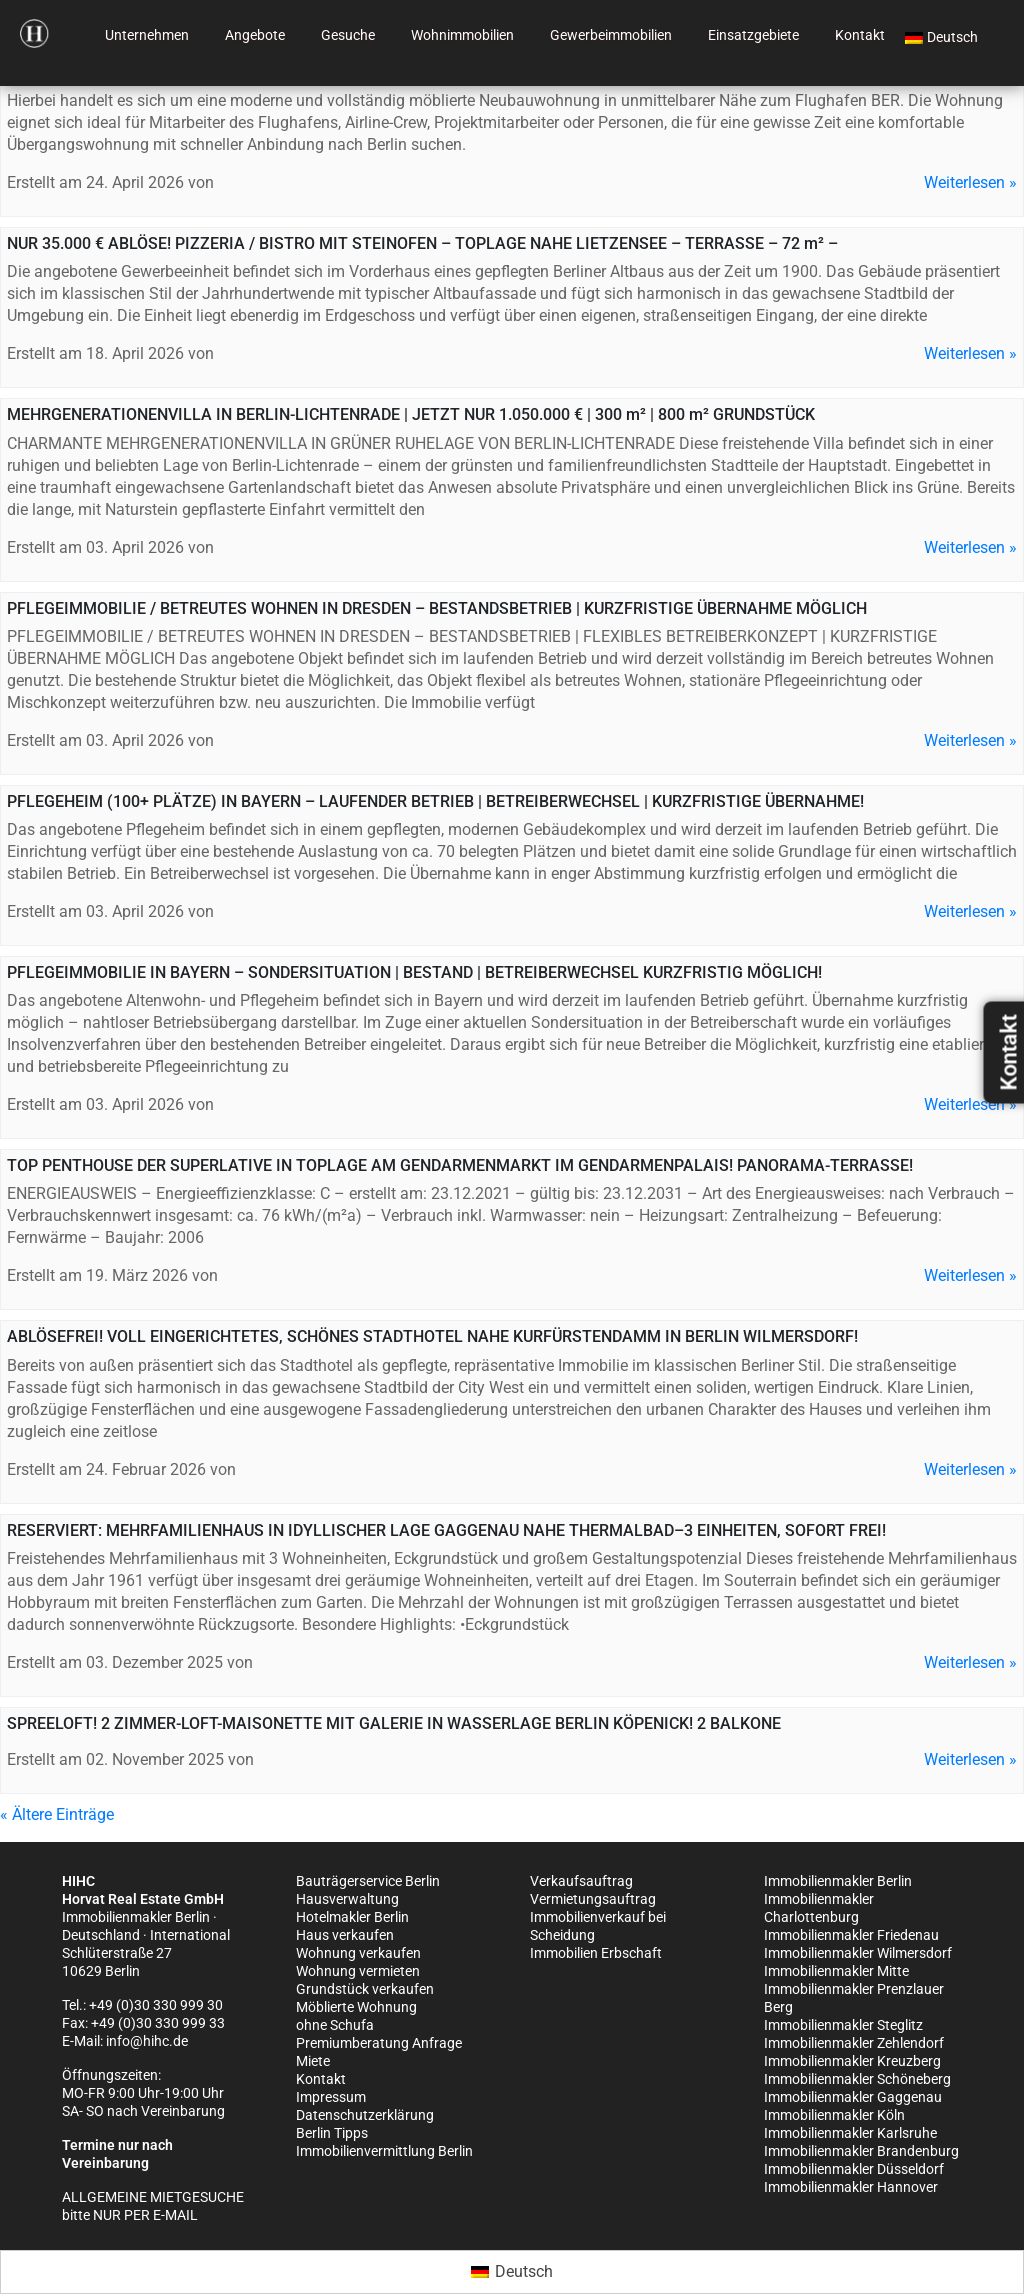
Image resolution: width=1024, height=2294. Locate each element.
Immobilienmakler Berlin (838, 1881)
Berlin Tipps (332, 2133)
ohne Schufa (335, 2025)
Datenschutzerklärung (365, 2115)
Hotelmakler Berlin (352, 1917)
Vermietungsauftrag (593, 1899)
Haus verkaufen (345, 1935)
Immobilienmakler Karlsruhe (850, 2133)
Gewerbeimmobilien (611, 35)
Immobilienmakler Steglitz (843, 2025)
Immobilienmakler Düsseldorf (854, 2169)
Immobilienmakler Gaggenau (853, 2097)
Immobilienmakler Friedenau (851, 1935)
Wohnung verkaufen (358, 1953)
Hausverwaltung (347, 1899)
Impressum (331, 2097)
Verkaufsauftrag (581, 1881)
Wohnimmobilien (462, 35)
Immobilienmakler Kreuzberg (852, 2061)
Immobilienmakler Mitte (836, 1971)
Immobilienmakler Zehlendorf (854, 2043)
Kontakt (860, 35)
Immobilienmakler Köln (834, 2115)
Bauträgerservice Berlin (368, 1881)
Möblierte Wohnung (356, 2007)
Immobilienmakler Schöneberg (857, 2079)
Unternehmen (147, 35)
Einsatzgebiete (753, 35)
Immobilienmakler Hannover (851, 2187)
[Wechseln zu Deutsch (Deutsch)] (512, 2272)
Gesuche (348, 35)
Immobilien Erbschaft (596, 1953)
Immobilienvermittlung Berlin (384, 2151)
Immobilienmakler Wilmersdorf (858, 1953)
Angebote (255, 35)
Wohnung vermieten (358, 1971)
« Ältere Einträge (57, 1814)
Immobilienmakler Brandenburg (861, 2151)
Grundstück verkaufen (365, 1989)
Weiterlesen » (970, 182)
